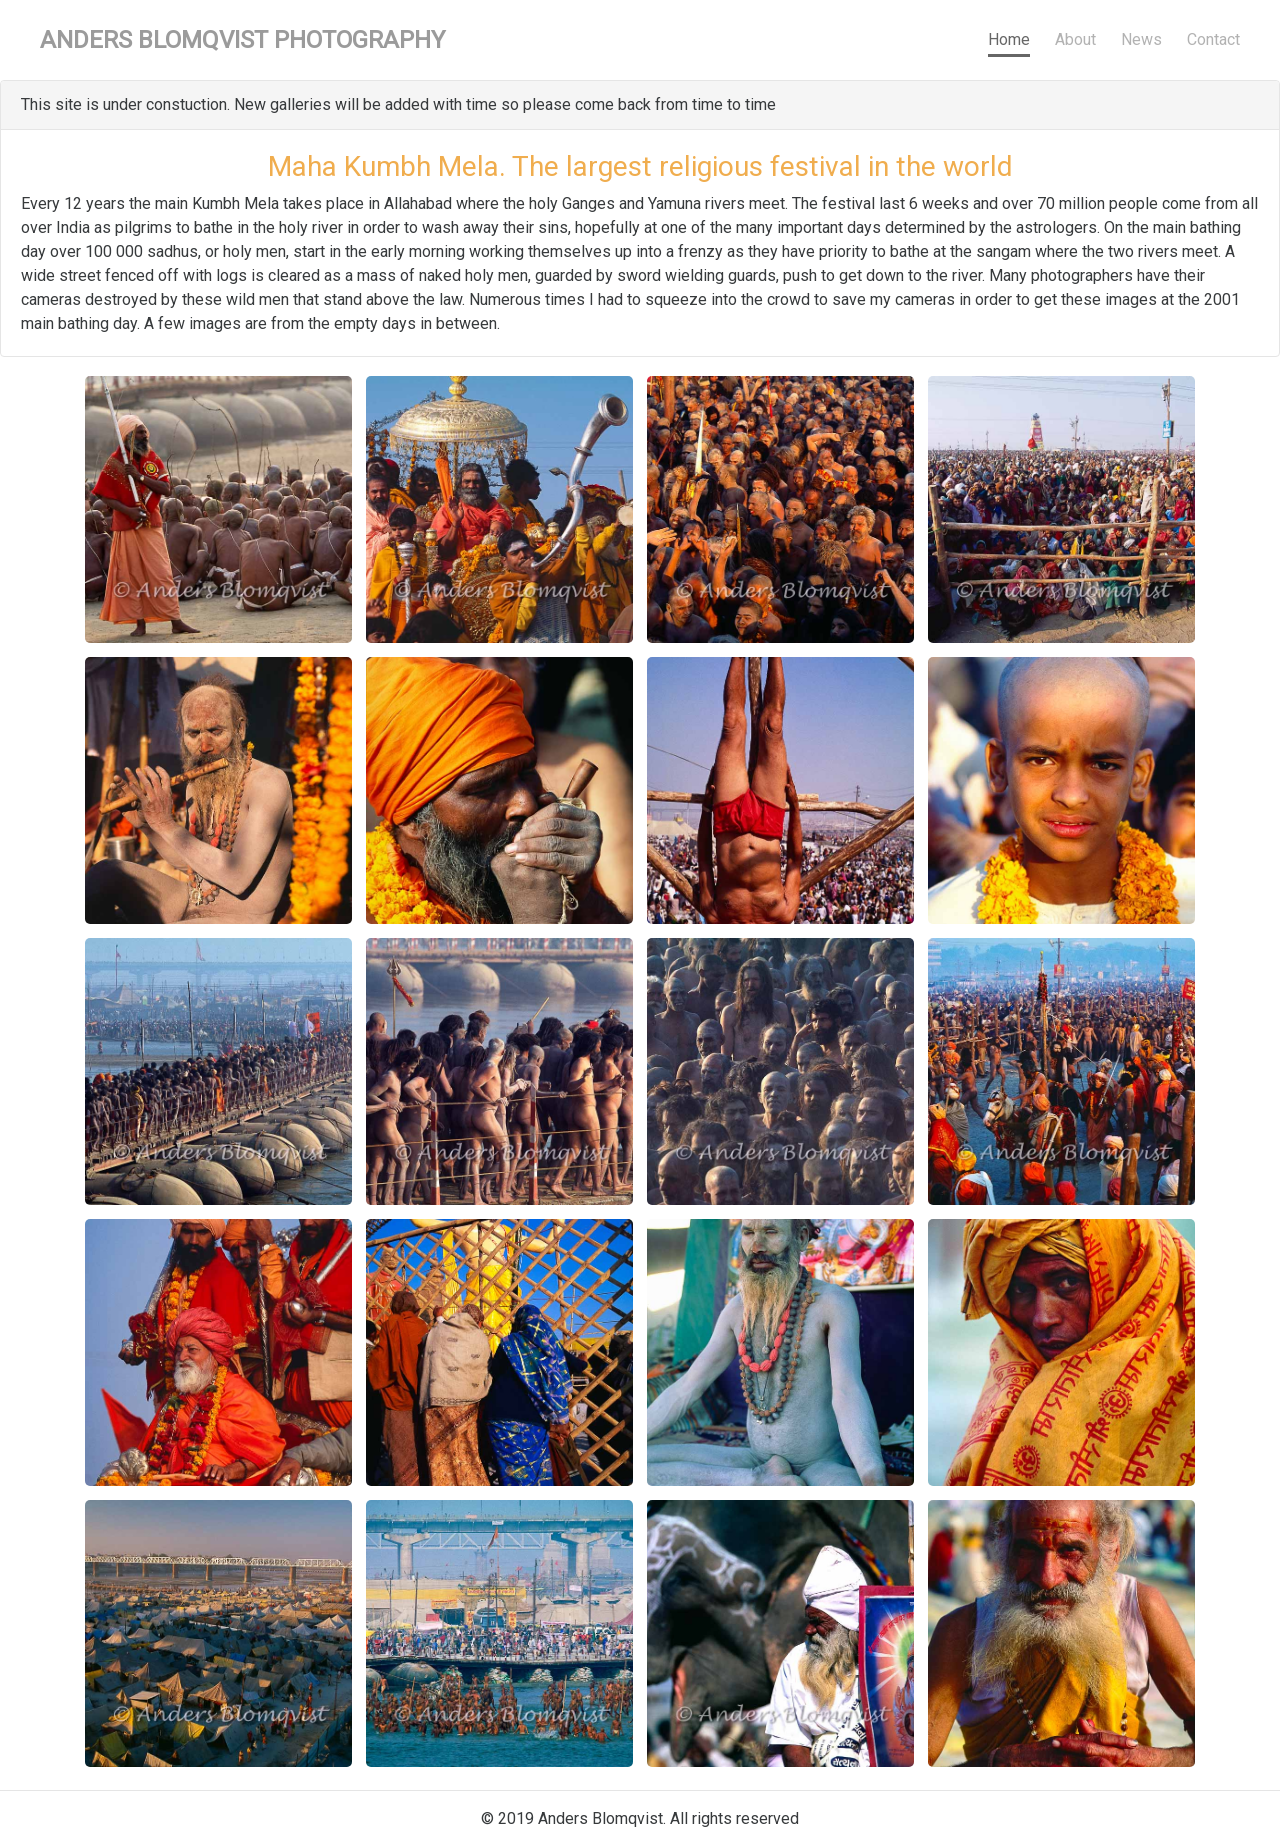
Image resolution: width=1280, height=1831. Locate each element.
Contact (1213, 39)
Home (1009, 39)
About (1075, 39)
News (1141, 39)
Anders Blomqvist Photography (242, 40)
